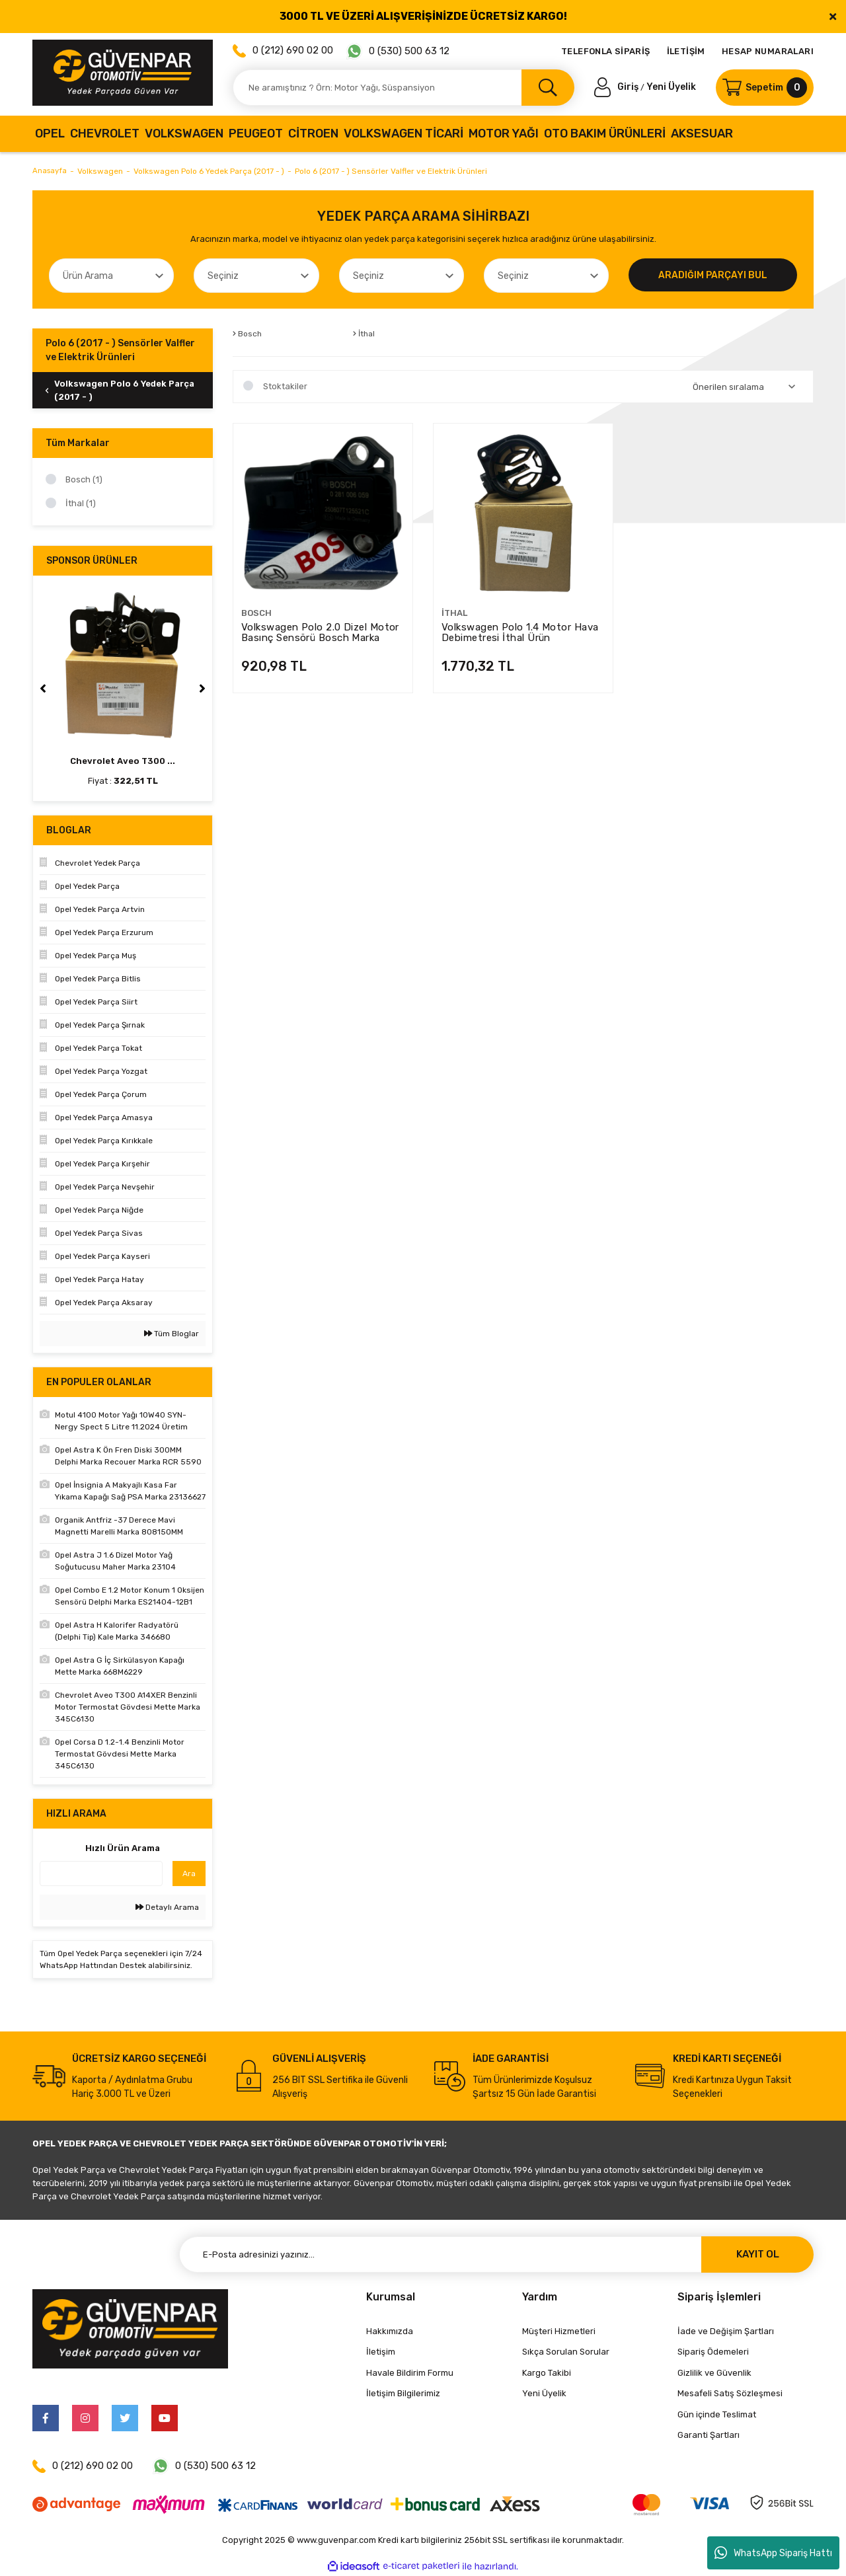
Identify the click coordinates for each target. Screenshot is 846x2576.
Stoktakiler (285, 386)
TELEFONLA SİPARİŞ (605, 51)
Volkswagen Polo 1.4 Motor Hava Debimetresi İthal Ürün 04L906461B (520, 632)
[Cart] (765, 87)
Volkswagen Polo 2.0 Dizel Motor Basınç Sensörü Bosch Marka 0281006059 (320, 632)
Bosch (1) (83, 479)
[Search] (403, 87)
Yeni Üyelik (671, 87)
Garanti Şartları (708, 2435)
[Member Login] (617, 87)
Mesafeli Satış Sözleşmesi (730, 2393)
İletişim (380, 2352)
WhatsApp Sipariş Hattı (773, 2553)
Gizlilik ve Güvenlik (714, 2373)
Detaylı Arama (167, 1907)
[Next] (202, 688)
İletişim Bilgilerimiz (403, 2393)
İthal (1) (80, 503)
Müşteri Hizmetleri (559, 2331)
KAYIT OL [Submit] (757, 2254)
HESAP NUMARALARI (768, 51)
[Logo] (123, 73)
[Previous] (43, 688)
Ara (189, 1873)
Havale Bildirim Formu (409, 2373)
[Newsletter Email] (496, 2254)
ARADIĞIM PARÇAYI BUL (712, 275)
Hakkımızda (389, 2331)
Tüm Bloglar (171, 1333)
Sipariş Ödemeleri (713, 2352)
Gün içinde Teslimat (716, 2414)
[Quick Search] (101, 1873)
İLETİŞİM (686, 51)
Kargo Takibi (546, 2373)
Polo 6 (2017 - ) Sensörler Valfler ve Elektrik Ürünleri (393, 171)
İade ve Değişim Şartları (725, 2331)
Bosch (256, 613)
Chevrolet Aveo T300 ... (122, 761)
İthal (454, 613)
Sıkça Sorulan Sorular (565, 2352)
